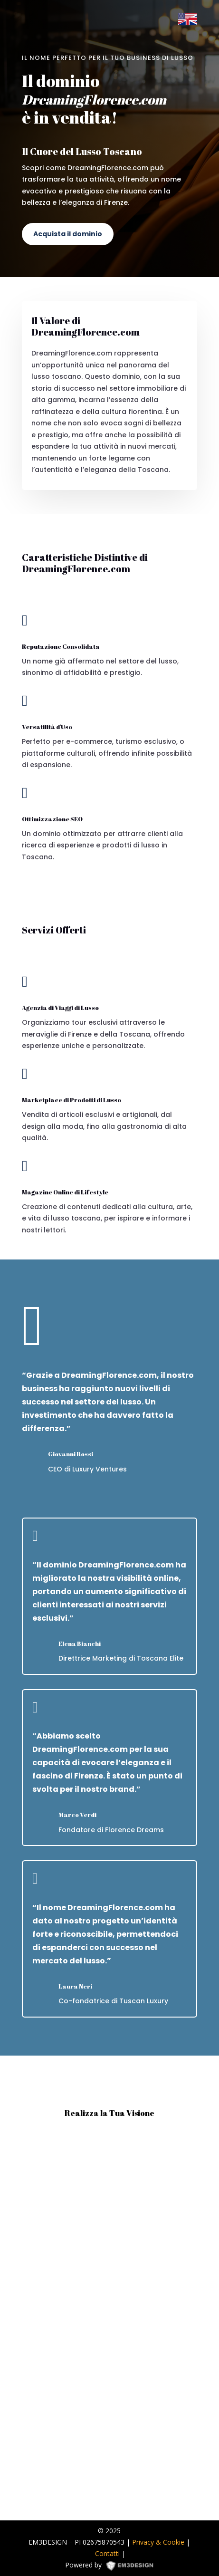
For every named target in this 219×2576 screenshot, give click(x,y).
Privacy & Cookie (158, 2542)
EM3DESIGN (133, 2567)
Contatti (107, 2553)
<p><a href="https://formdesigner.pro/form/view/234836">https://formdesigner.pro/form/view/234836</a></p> (109, 2320)
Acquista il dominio (67, 234)
